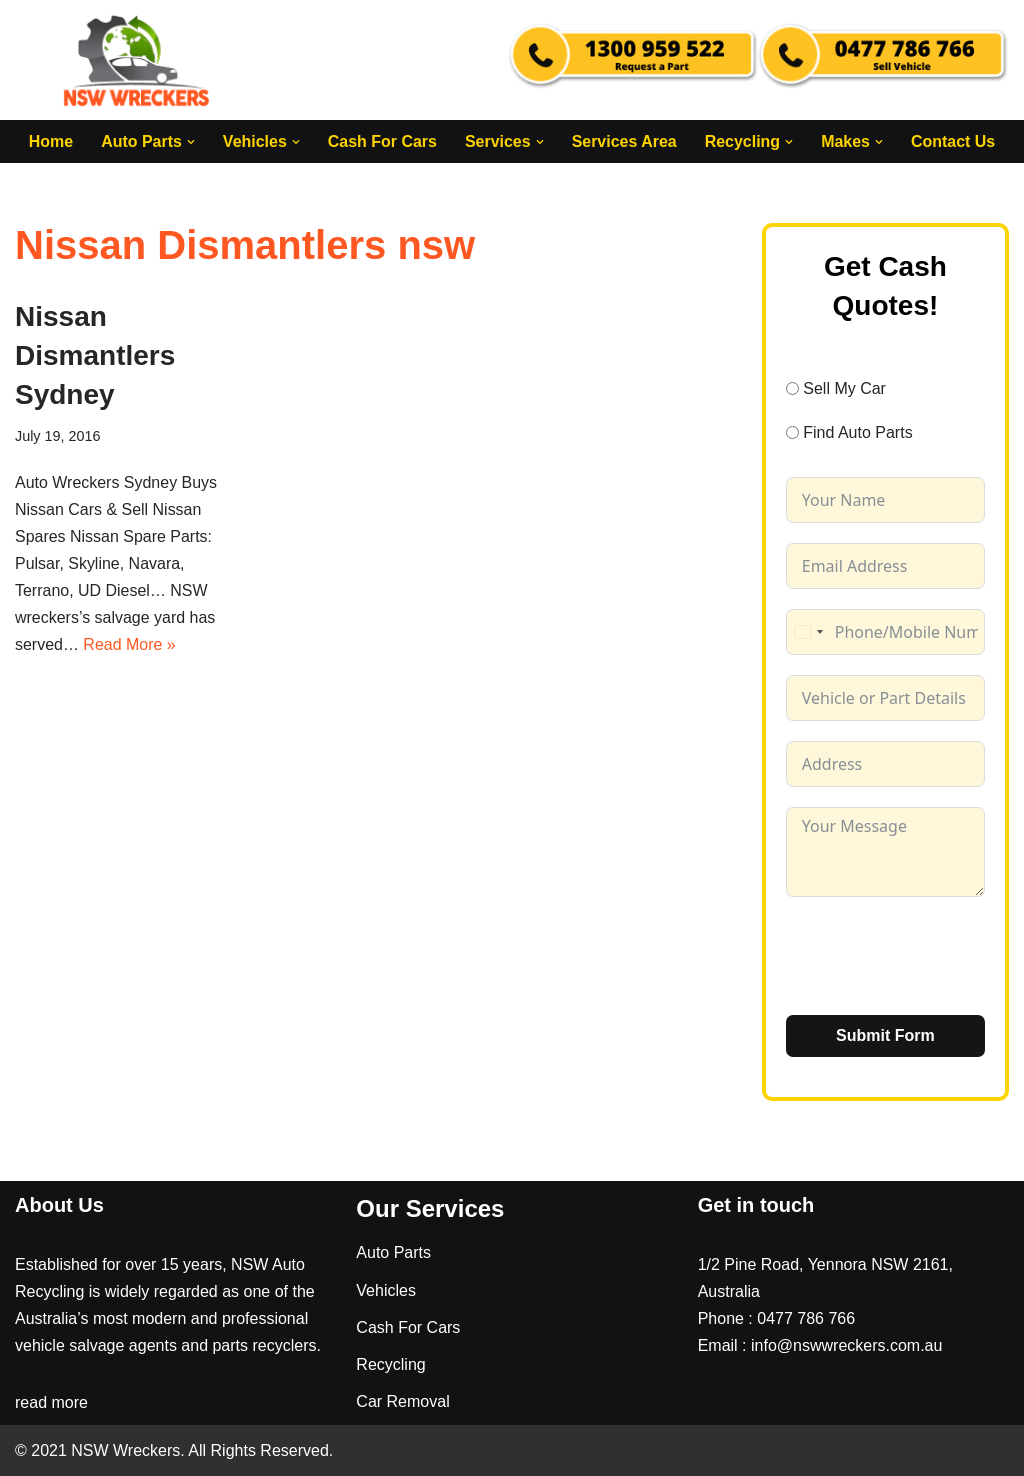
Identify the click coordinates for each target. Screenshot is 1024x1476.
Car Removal (402, 1401)
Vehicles (386, 1290)
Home (50, 141)
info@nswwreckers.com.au (846, 1345)
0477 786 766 (806, 1318)
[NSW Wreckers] (138, 60)
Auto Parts (393, 1253)
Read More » (129, 645)
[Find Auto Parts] (792, 432)
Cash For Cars (381, 141)
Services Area (624, 141)
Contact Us (953, 141)
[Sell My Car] (792, 388)
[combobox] (808, 632)
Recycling (390, 1364)
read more (51, 1403)
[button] (190, 142)
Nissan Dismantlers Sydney (95, 355)
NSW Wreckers (123, 1450)
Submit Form (885, 1035)
